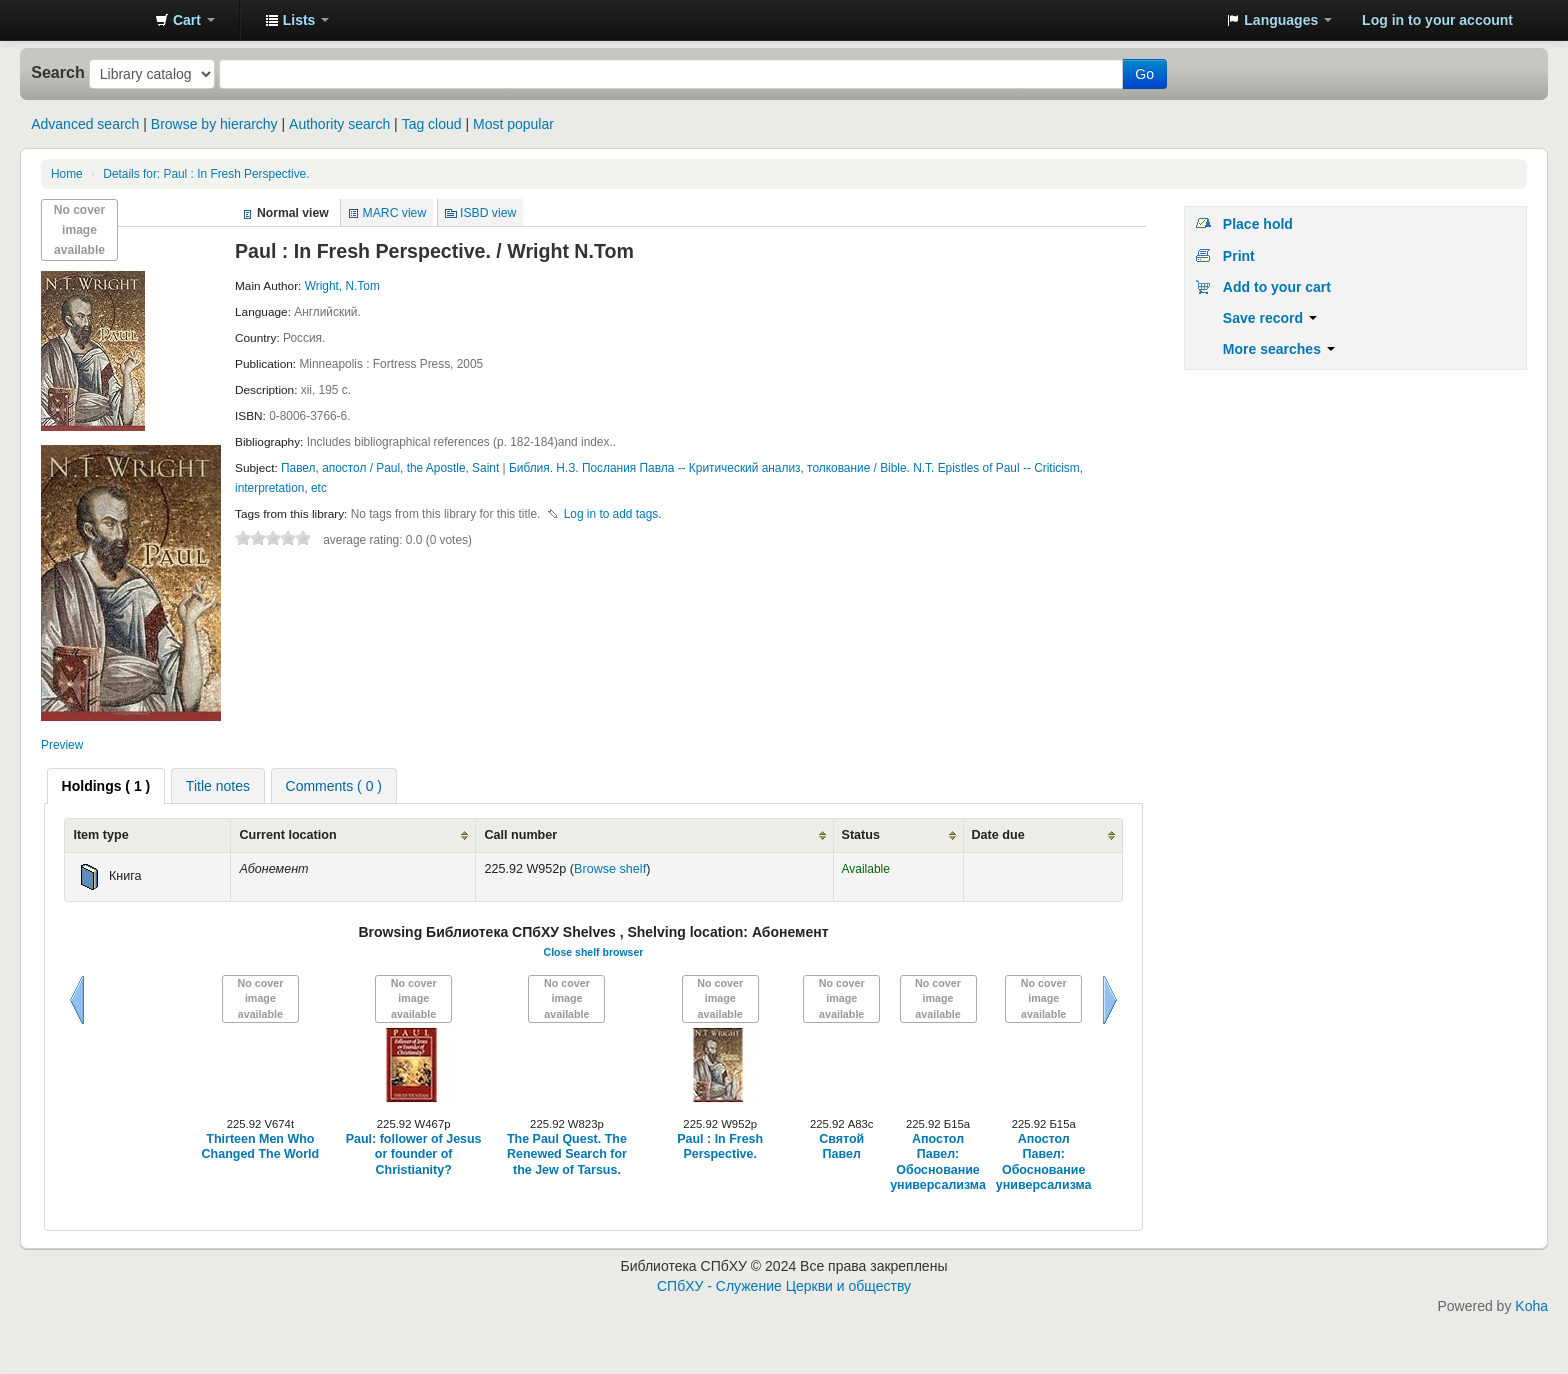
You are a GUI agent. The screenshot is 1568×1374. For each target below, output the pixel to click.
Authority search (339, 124)
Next (1110, 1000)
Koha (1531, 1306)
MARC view (395, 213)
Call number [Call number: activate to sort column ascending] (520, 835)
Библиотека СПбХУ (90, 20)
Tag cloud (432, 124)
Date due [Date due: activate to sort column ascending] (998, 835)
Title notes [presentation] (218, 786)
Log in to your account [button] (1437, 20)
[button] (185, 20)
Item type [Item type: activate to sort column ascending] (100, 835)
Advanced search (85, 124)
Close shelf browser (594, 952)
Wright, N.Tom (342, 286)
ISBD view (488, 213)
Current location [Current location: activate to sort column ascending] (287, 835)
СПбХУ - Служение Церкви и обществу (784, 1286)
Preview (62, 745)
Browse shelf (610, 869)
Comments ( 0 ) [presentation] (334, 786)
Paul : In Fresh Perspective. (206, 174)
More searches (1279, 349)
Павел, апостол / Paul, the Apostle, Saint (392, 468)
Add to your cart (1277, 287)
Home (67, 174)
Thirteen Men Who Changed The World (261, 1146)
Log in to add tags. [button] (613, 514)
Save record (1270, 318)
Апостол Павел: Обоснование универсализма (938, 1162)
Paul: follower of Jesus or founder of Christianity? (414, 1154)
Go (1144, 74)
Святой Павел (841, 1146)
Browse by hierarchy (214, 124)
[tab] (106, 786)
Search (58, 72)
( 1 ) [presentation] (106, 786)
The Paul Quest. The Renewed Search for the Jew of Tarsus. (567, 1154)
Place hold (1258, 224)
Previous (77, 1000)
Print (1239, 256)
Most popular (513, 124)
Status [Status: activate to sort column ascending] (861, 835)
